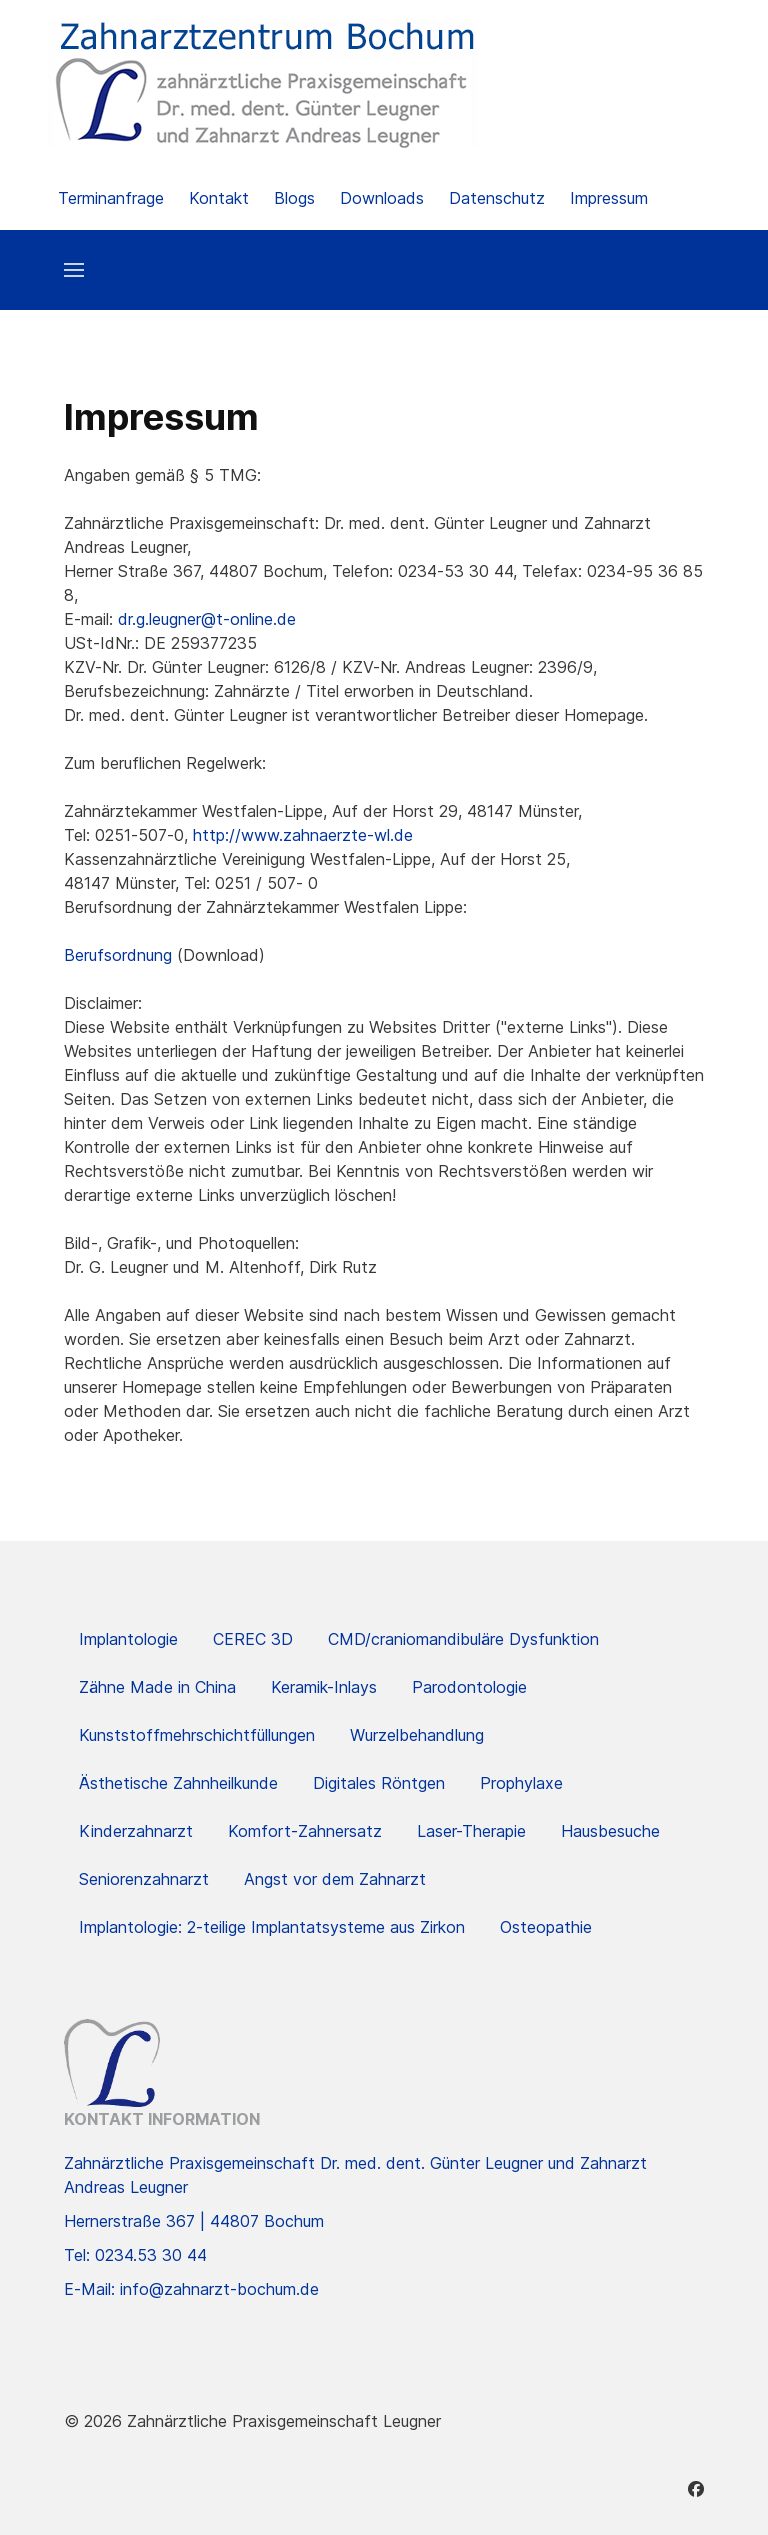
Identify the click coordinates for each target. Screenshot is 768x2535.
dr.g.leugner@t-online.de (207, 619)
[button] (74, 270)
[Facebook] (696, 2489)
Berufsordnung (118, 955)
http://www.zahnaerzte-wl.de (303, 835)
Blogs (294, 198)
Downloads (382, 198)
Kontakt (219, 198)
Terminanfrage (111, 198)
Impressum (609, 198)
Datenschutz (497, 198)
